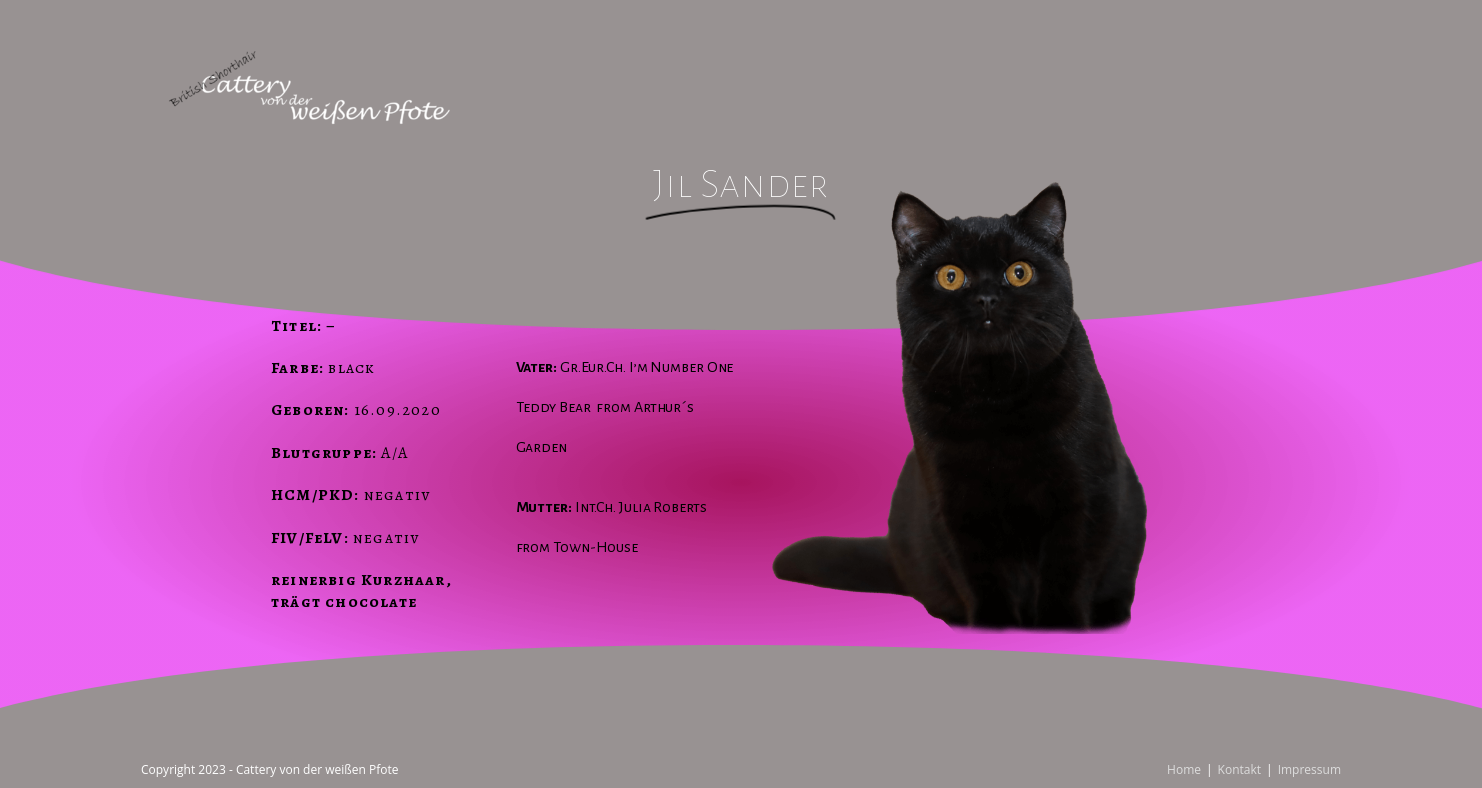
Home (1184, 769)
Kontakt (1239, 769)
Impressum (1309, 769)
